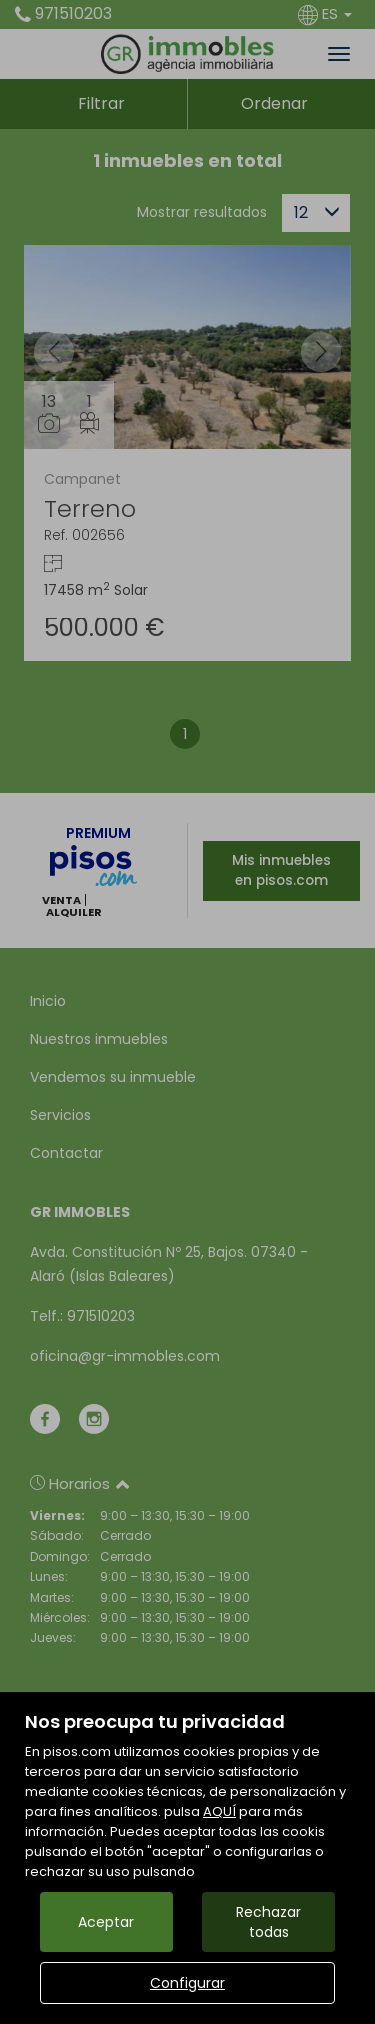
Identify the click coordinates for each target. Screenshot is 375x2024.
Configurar (187, 1983)
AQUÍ (219, 1811)
